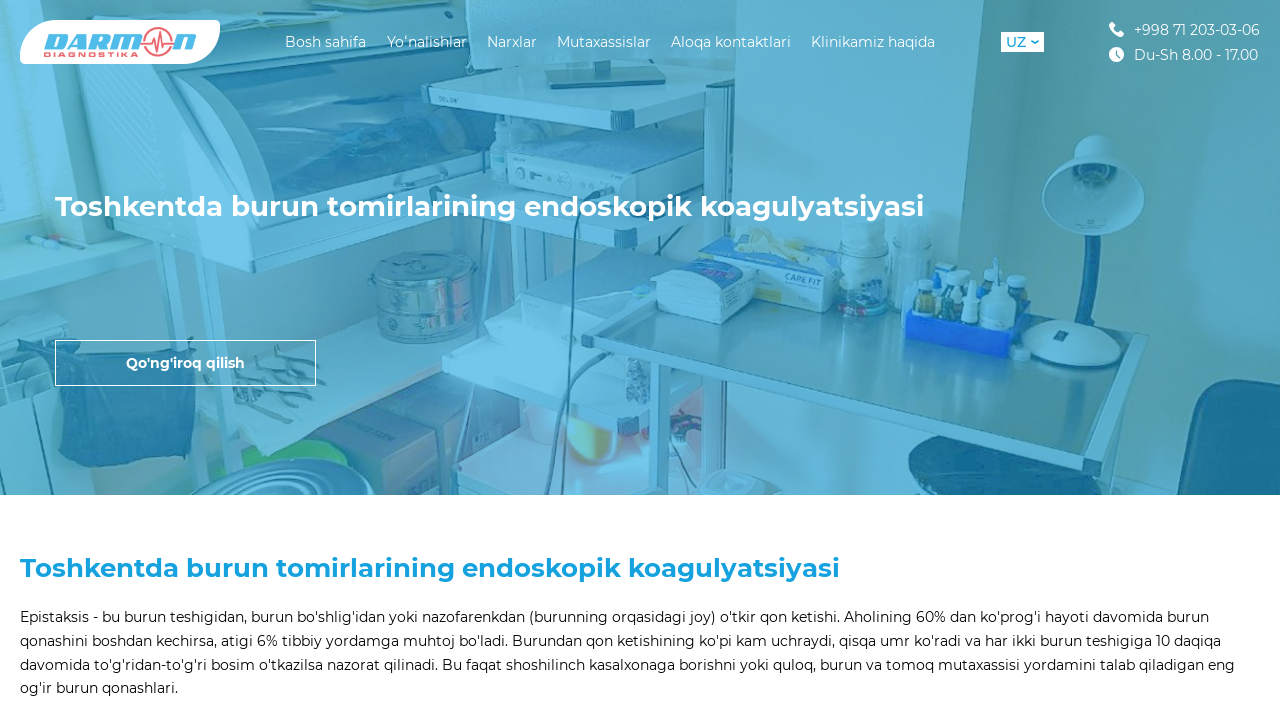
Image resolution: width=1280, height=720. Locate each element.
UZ (1022, 42)
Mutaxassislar (604, 42)
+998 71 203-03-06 (1184, 29)
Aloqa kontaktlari (731, 42)
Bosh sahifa (325, 42)
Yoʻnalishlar (427, 42)
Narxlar (512, 42)
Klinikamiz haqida (873, 42)
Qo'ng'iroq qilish (185, 363)
